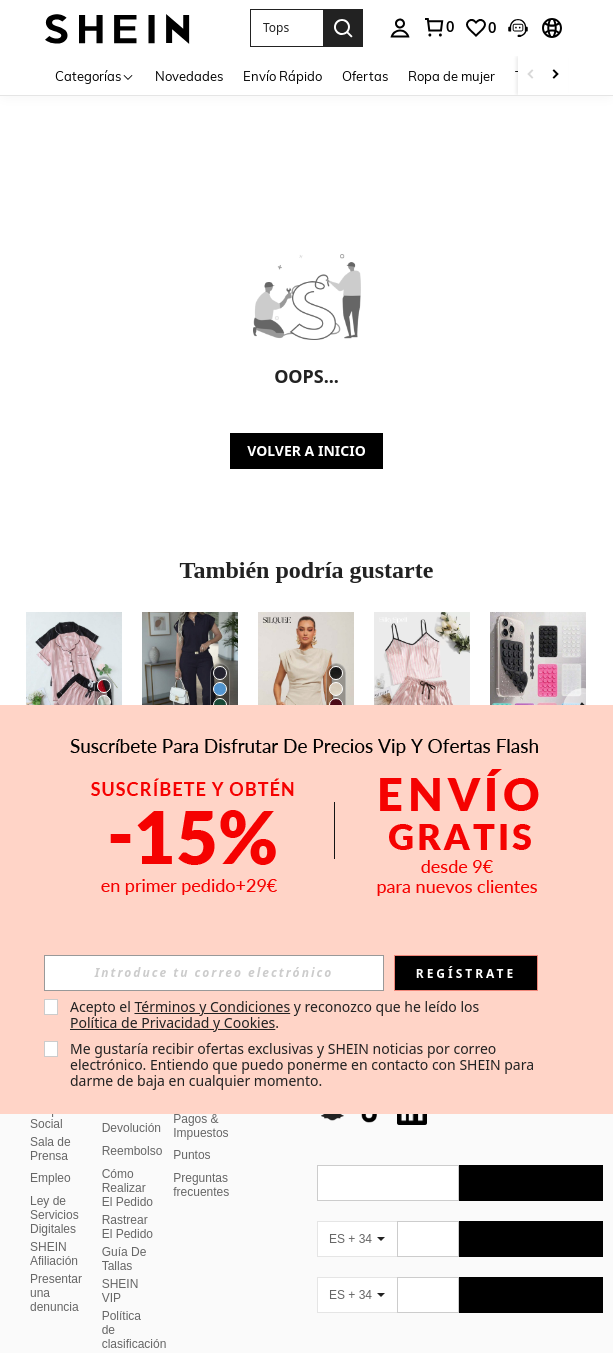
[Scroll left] (531, 75)
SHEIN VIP (120, 1291)
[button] (286, 28)
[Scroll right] (555, 75)
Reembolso (132, 1151)
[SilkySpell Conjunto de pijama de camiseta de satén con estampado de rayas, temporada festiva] (422, 676)
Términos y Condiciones (212, 1006)
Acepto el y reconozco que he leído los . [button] (276, 1014)
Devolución (131, 1128)
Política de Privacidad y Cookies (172, 1022)
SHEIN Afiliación (54, 1254)
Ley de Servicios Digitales (54, 1215)
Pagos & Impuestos (200, 1126)
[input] (214, 973)
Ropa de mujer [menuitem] (451, 76)
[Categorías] (95, 75)
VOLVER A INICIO (306, 450)
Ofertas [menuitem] (365, 76)
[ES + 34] (357, 1239)
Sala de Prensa (50, 1149)
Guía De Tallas (124, 1259)
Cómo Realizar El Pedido (127, 1188)
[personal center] (400, 28)
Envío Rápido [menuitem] (282, 76)
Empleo (50, 1178)
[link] (438, 27)
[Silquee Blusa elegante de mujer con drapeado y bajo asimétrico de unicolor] (306, 676)
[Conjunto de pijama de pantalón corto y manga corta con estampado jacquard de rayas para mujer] (74, 676)
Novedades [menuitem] (189, 76)
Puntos (191, 1155)
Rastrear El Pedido (127, 1227)
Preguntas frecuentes (201, 1185)
